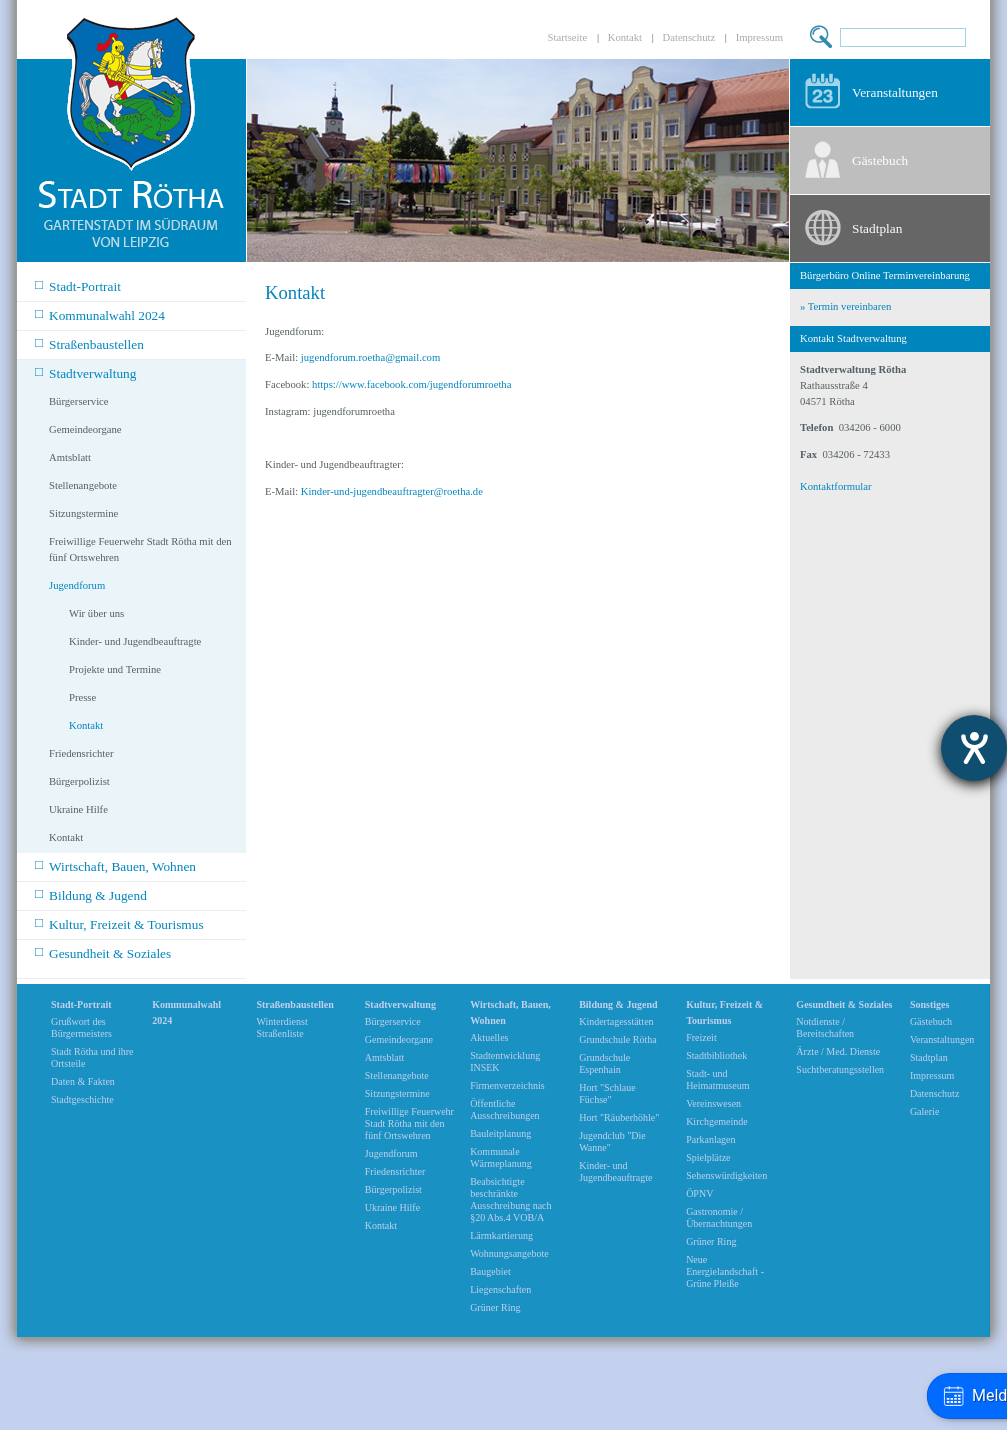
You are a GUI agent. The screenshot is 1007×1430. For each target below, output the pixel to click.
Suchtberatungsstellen (840, 1069)
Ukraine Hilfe (78, 809)
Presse (82, 697)
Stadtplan (877, 228)
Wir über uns (96, 613)
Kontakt (625, 37)
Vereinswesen (713, 1103)
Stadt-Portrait (78, 285)
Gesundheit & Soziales (103, 952)
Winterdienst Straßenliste (281, 1027)
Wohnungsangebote (509, 1253)
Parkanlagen (710, 1139)
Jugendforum (77, 585)
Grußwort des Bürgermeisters (81, 1027)
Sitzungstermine (83, 513)
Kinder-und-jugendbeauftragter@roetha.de (392, 491)
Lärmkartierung (501, 1235)
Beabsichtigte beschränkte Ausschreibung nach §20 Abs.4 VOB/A (510, 1199)
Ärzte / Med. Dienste (838, 1051)
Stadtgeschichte (82, 1099)
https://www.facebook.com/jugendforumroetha (411, 384)
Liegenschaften (500, 1289)
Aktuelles (489, 1037)
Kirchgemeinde (717, 1121)
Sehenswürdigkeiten (726, 1175)
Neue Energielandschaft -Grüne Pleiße (725, 1271)
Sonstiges (929, 1004)
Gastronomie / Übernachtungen (719, 1217)
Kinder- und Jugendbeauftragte (135, 641)
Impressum (759, 37)
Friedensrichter (81, 753)
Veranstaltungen (895, 92)
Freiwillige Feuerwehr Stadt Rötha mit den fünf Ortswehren (140, 549)
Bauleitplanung (500, 1133)
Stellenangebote (83, 485)
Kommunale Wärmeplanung (501, 1157)
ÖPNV (699, 1193)
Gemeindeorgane (85, 429)
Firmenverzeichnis (507, 1085)
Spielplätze (708, 1157)
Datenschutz (689, 37)
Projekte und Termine (115, 669)
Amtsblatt (70, 457)
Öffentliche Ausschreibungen (504, 1109)
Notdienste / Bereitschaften (825, 1027)
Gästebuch (880, 160)
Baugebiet (490, 1271)
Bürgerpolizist (79, 781)
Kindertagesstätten (616, 1021)
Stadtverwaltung (85, 372)
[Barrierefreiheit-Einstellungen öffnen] (974, 748)
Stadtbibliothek (716, 1055)
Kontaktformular (836, 486)
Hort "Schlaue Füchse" (607, 1093)
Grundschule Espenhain (604, 1063)
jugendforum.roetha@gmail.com (370, 357)
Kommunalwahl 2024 (100, 314)
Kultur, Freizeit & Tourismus (119, 923)
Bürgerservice (79, 401)
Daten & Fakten (83, 1081)
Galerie (924, 1111)
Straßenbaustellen (89, 343)
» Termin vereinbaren (845, 306)
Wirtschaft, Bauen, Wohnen (115, 865)
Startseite (568, 37)
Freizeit (701, 1037)
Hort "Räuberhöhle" (619, 1117)
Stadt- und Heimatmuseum (717, 1079)
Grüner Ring (495, 1307)
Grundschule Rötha (618, 1039)
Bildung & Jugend (91, 894)
